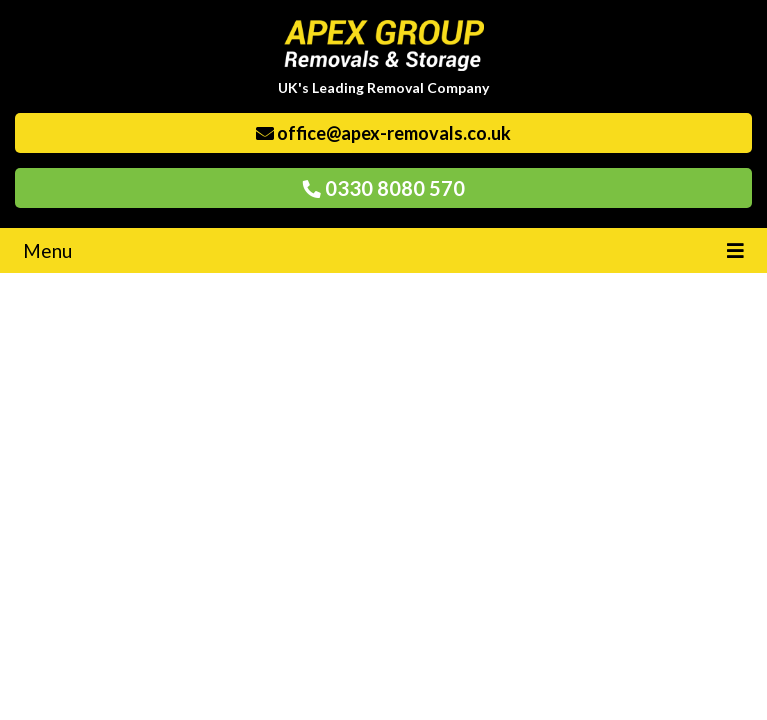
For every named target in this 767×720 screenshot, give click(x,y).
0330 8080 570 (384, 188)
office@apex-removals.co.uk (383, 133)
